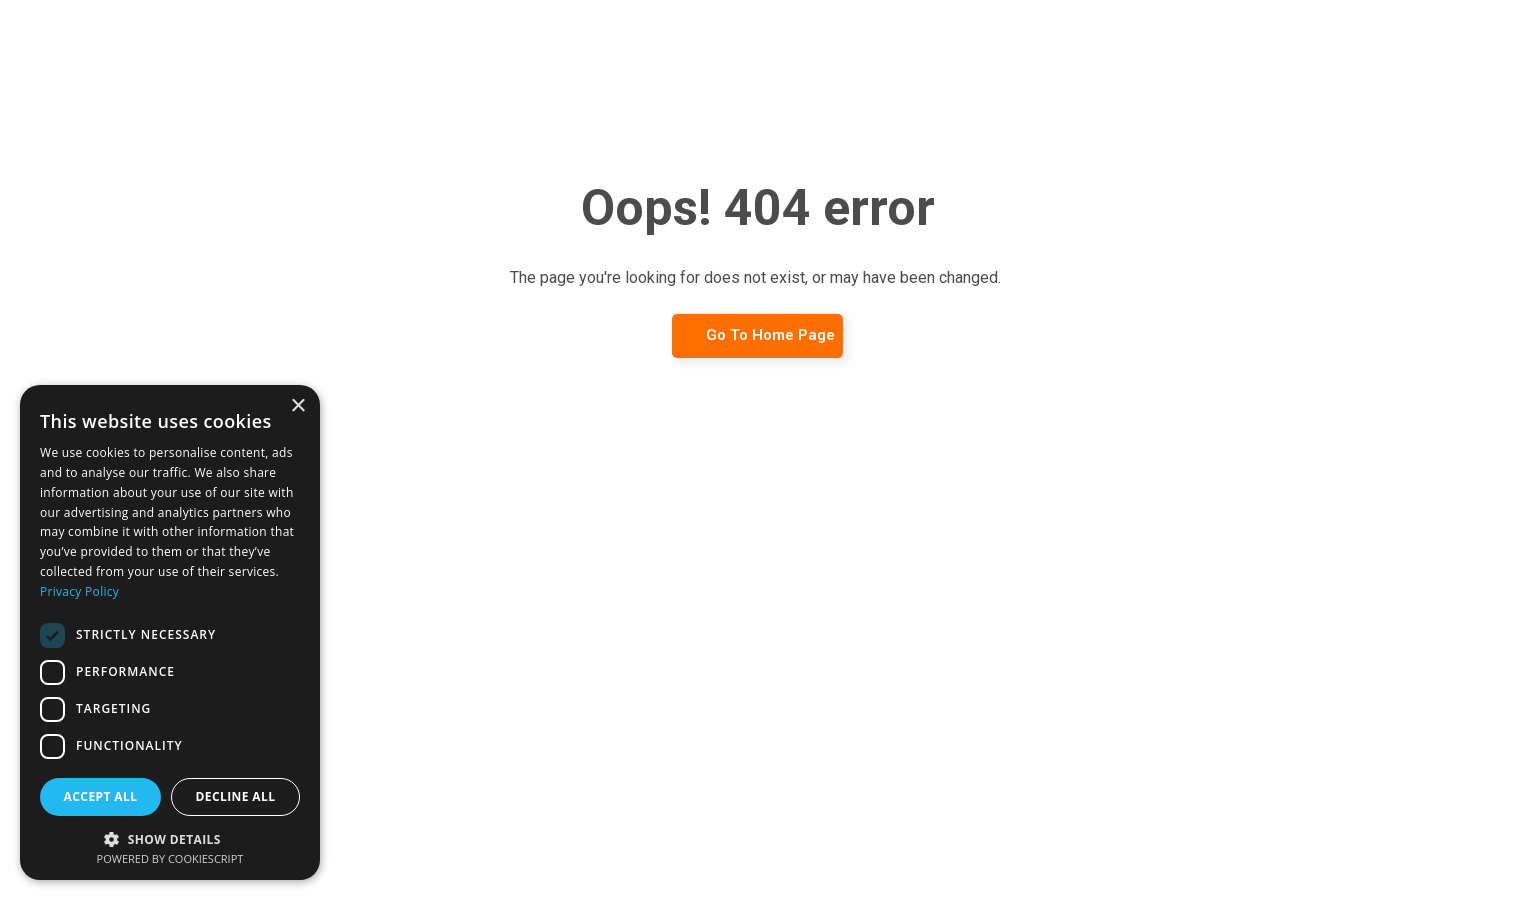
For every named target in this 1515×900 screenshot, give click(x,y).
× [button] (297, 406)
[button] (170, 837)
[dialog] (170, 632)
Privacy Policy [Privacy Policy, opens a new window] (79, 591)
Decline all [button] (236, 796)
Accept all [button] (101, 796)
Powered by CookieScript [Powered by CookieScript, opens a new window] (170, 858)
